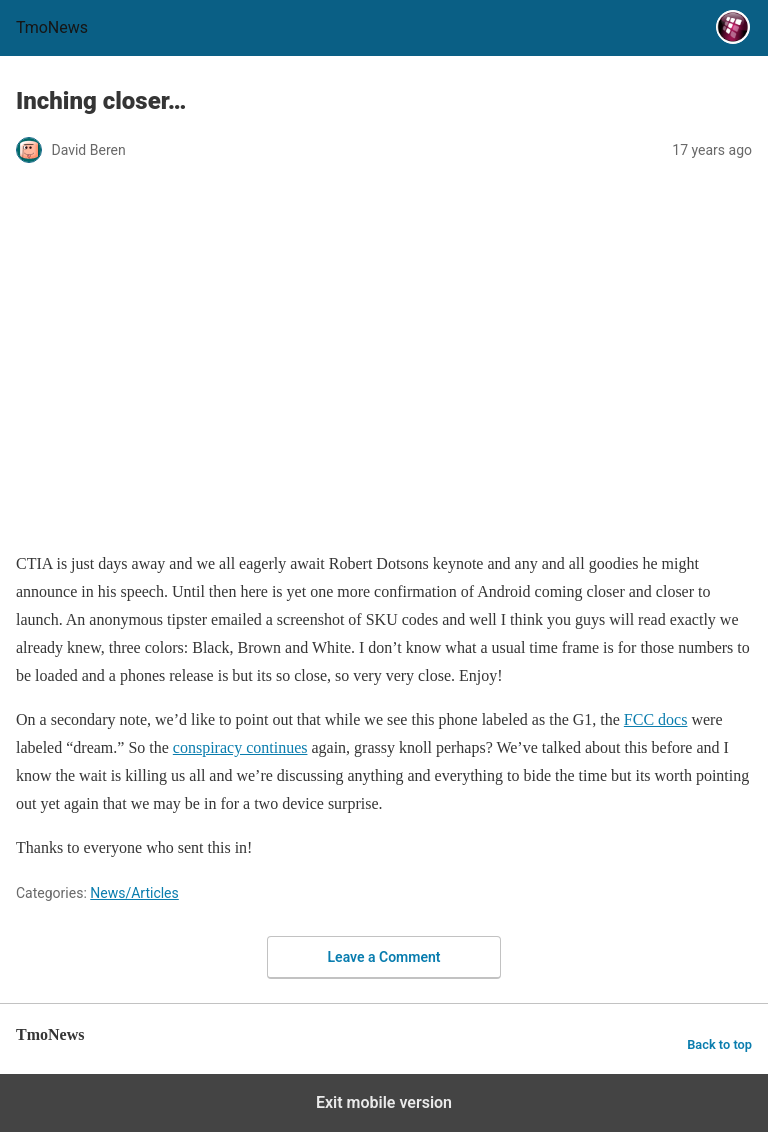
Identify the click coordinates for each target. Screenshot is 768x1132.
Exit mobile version (384, 1102)
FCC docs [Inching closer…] (656, 719)
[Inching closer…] (384, 519)
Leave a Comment (384, 957)
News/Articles (134, 893)
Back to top (719, 1044)
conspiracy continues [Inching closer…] (240, 747)
